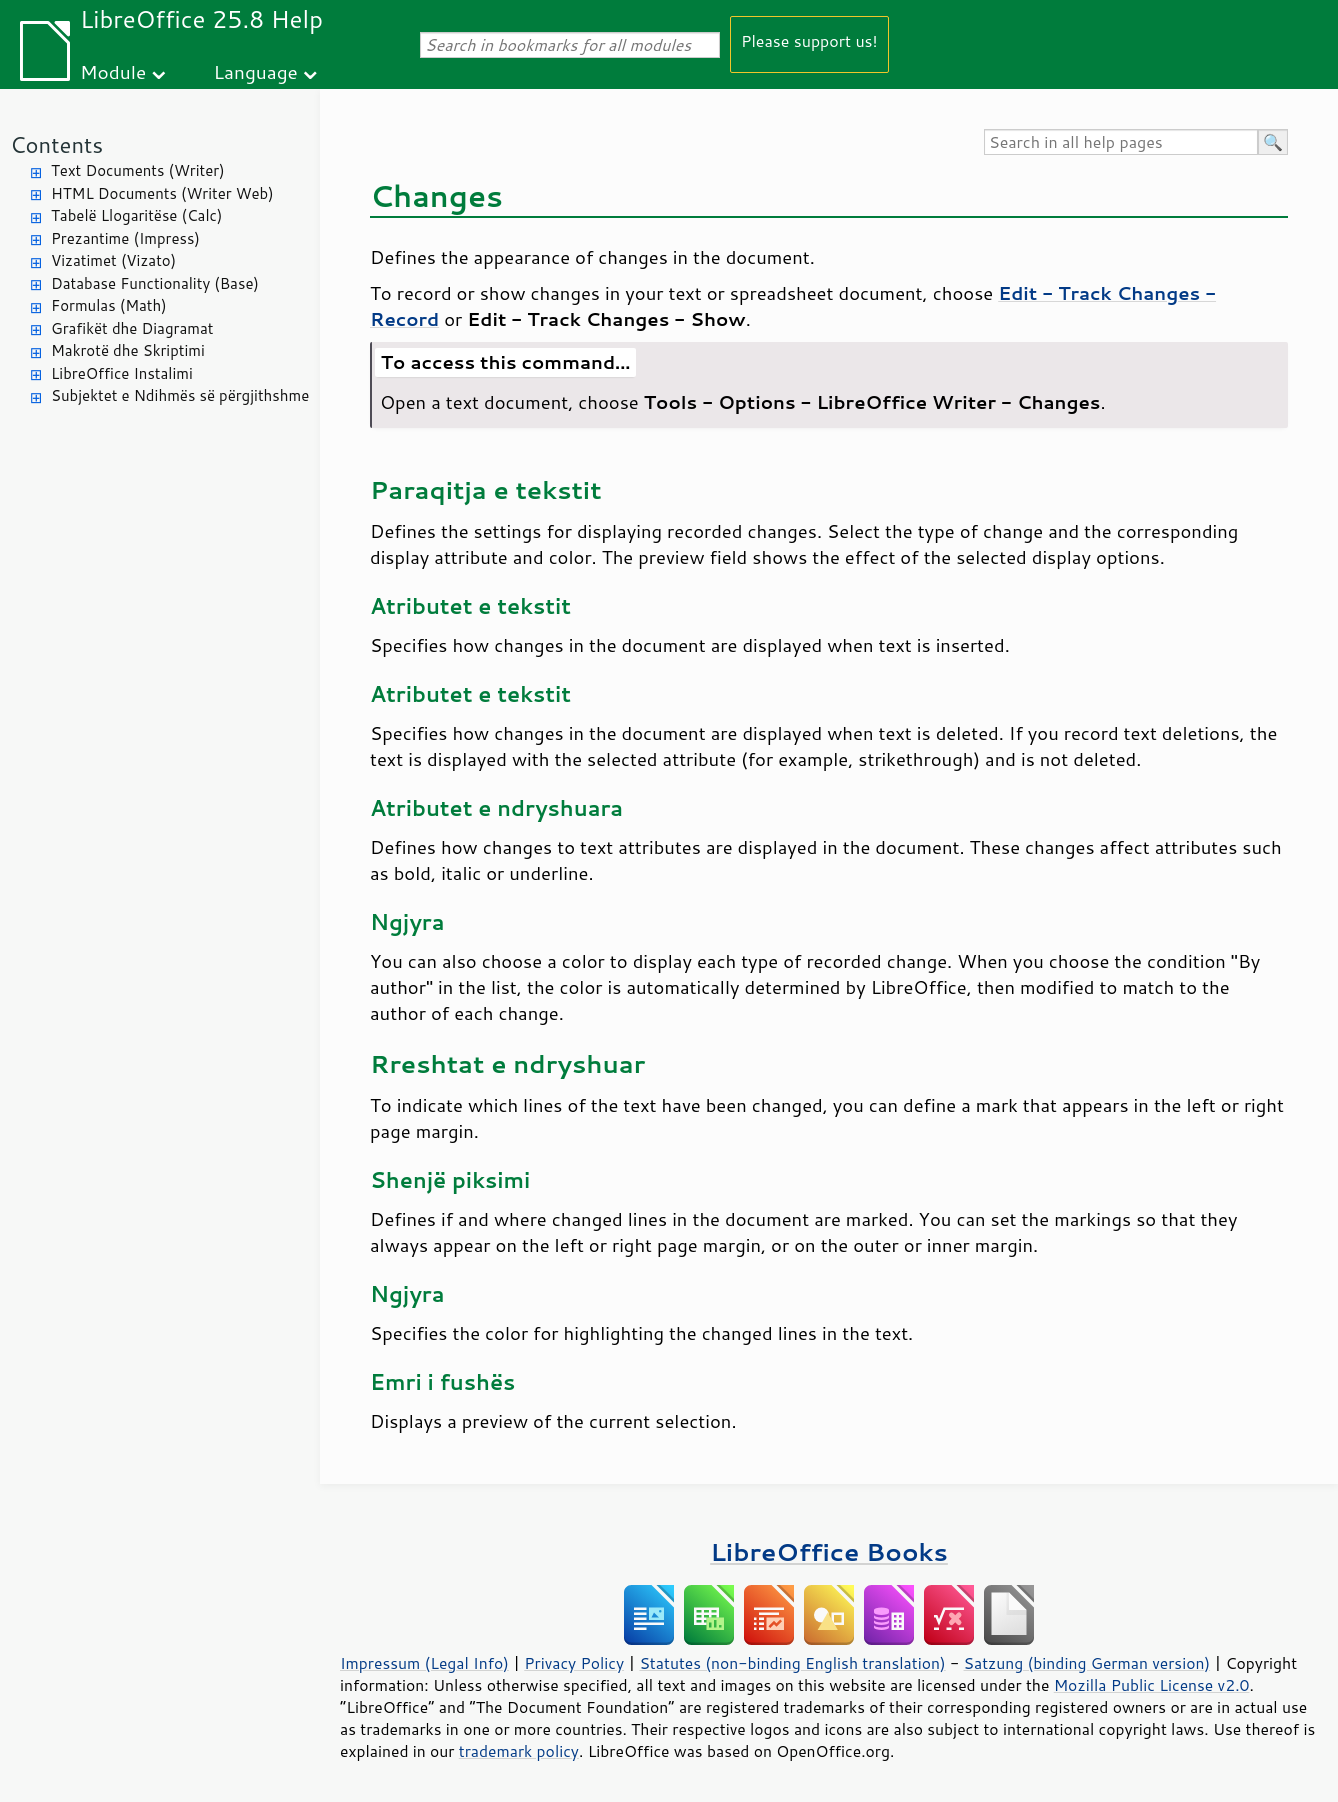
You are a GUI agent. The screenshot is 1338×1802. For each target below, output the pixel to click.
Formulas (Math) (109, 305)
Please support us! (809, 40)
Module (113, 71)
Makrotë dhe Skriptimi (128, 350)
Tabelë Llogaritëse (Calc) (136, 215)
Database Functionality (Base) (155, 283)
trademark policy (519, 1751)
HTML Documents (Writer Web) (162, 193)
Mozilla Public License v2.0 (1152, 1685)
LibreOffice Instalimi (122, 373)
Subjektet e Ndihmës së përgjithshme (180, 395)
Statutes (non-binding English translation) (792, 1663)
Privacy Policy (574, 1663)
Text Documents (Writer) (138, 170)
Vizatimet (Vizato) (113, 260)
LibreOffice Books (829, 1551)
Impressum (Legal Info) (424, 1663)
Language (256, 71)
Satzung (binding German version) (1087, 1663)
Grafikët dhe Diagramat (132, 328)
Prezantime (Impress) (125, 238)
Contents (56, 144)
